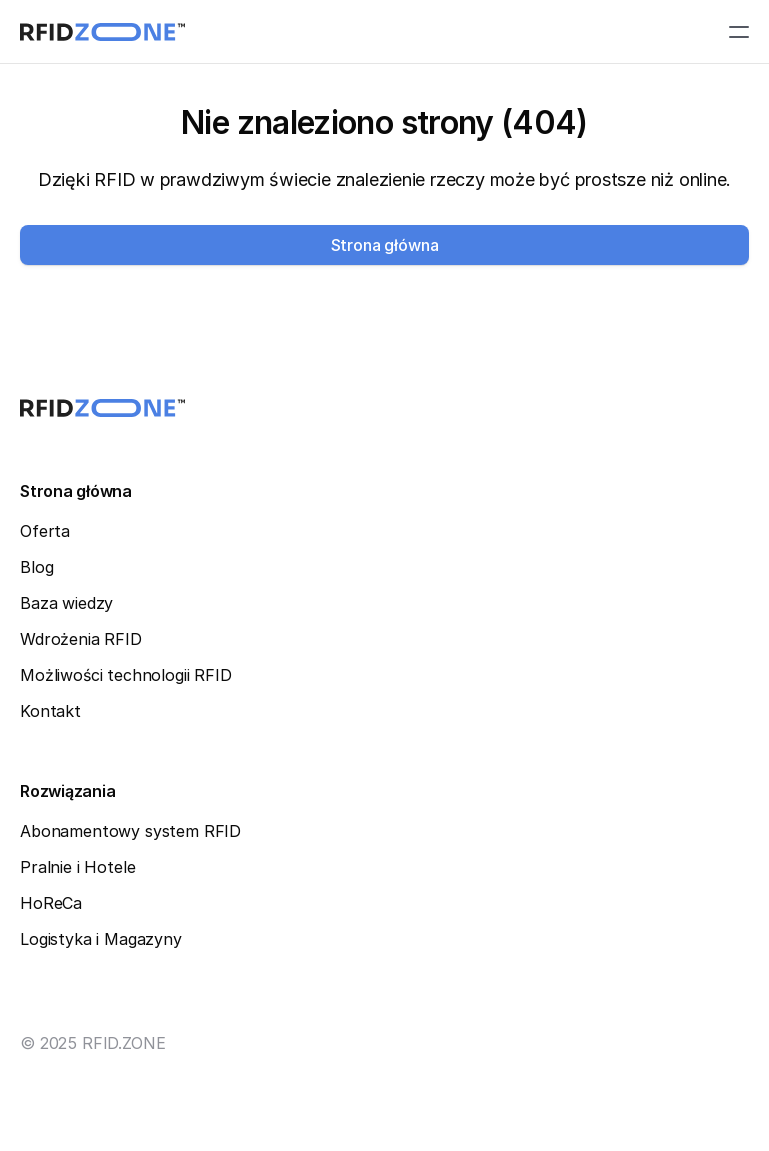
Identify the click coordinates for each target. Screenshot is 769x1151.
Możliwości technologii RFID (126, 675)
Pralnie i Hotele (77, 867)
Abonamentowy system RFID (130, 831)
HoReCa (51, 903)
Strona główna (76, 491)
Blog (36, 567)
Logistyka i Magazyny (101, 939)
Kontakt (50, 711)
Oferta (45, 531)
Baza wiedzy (66, 603)
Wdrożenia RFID (81, 639)
